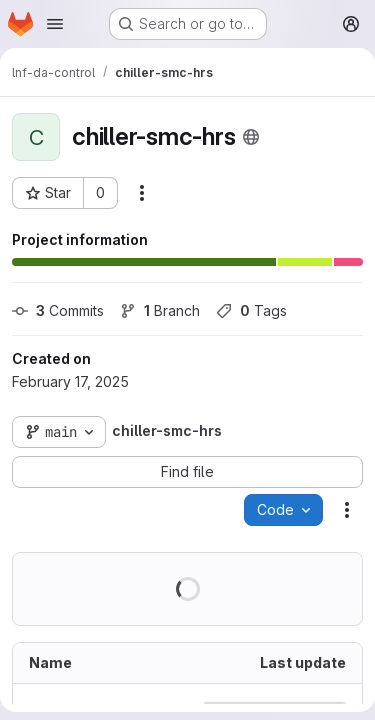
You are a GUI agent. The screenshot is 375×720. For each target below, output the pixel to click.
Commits (58, 310)
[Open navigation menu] (55, 24)
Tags (251, 310)
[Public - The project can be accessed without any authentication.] (251, 137)
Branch (160, 310)
